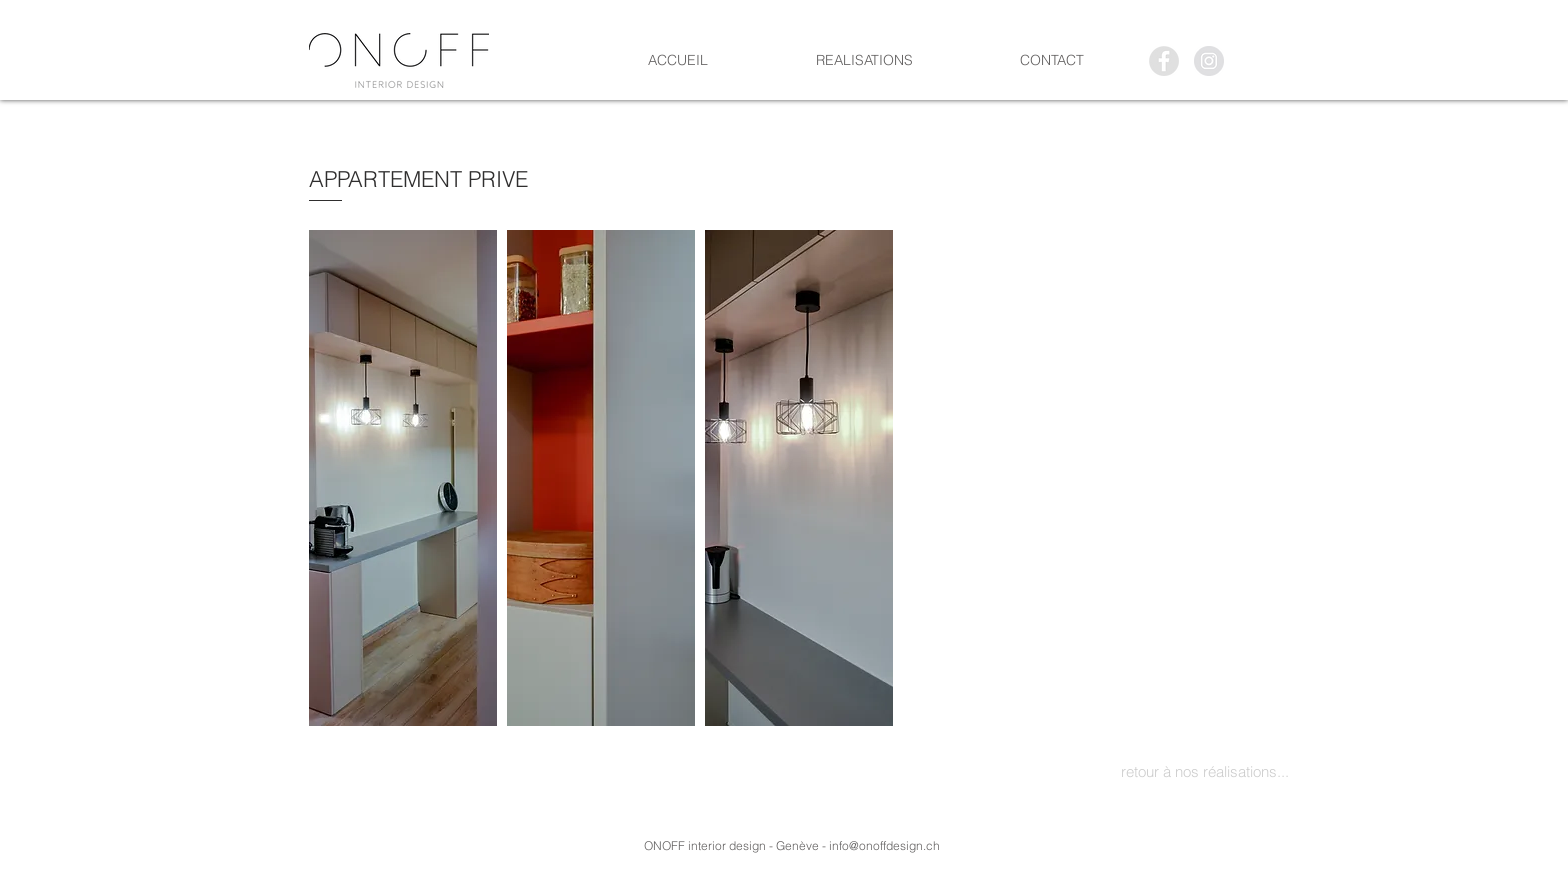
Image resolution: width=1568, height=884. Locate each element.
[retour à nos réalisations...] (1204, 771)
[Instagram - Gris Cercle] (1209, 61)
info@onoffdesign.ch (884, 845)
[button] (403, 478)
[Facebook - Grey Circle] (1164, 61)
